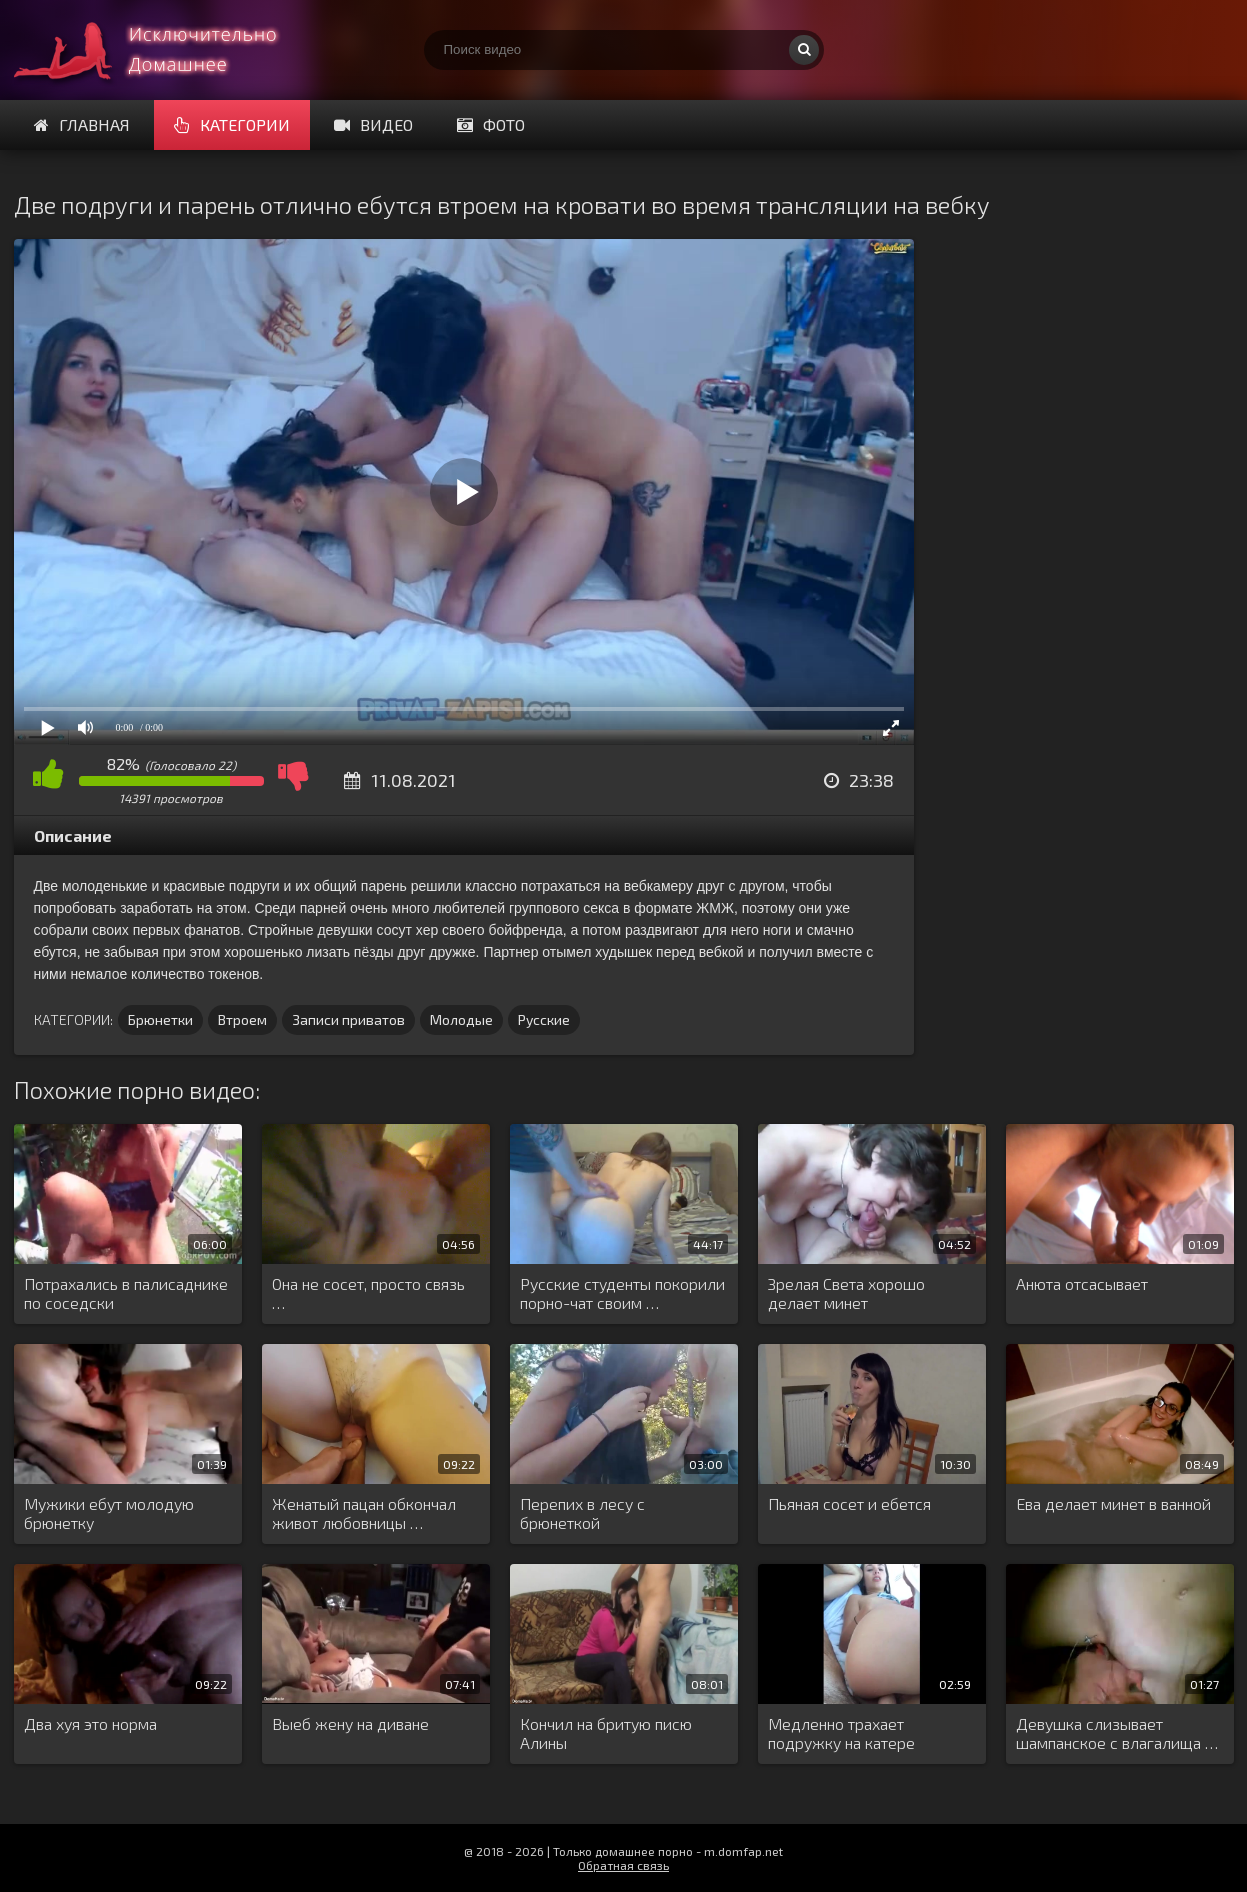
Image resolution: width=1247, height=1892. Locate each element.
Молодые (461, 1019)
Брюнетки (160, 1019)
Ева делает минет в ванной (1113, 1503)
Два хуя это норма (90, 1723)
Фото (491, 124)
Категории (232, 124)
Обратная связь (623, 1865)
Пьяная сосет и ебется (849, 1503)
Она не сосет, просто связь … (368, 1293)
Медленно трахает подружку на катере (841, 1733)
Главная (82, 124)
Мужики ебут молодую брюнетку (109, 1513)
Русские (544, 1019)
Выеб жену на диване (350, 1723)
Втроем (242, 1019)
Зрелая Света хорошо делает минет (846, 1293)
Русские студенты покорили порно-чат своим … (622, 1293)
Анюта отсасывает (1082, 1283)
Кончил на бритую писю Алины (606, 1733)
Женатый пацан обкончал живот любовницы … (364, 1513)
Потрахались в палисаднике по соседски (126, 1293)
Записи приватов (348, 1019)
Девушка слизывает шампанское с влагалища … (1117, 1733)
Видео (373, 124)
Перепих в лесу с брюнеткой (582, 1513)
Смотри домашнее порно (164, 50)
